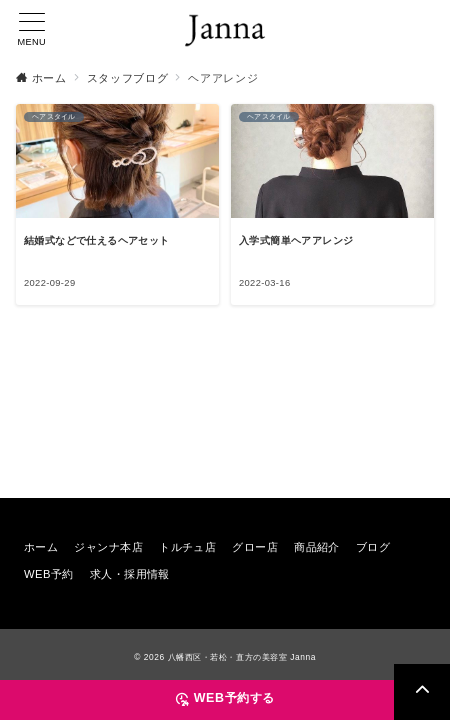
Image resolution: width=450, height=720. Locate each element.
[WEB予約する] (225, 700)
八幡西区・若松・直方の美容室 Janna (242, 657)
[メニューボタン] (32, 30)
